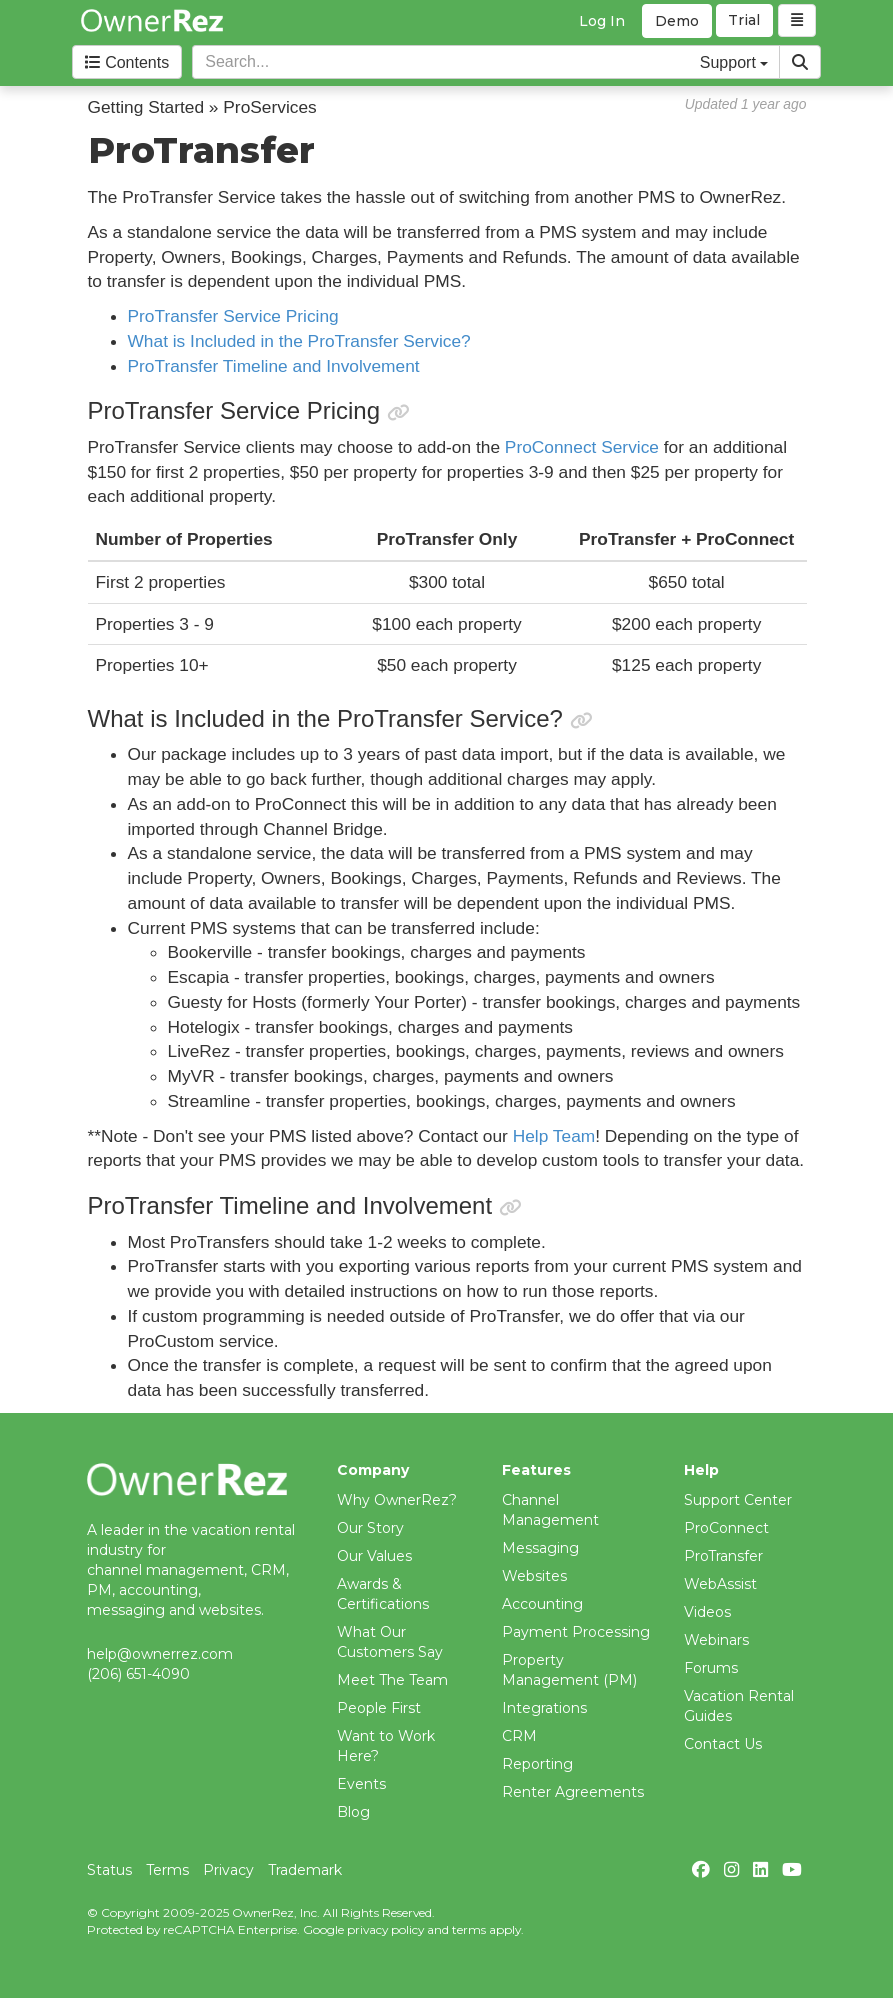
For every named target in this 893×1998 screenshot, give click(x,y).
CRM (519, 1736)
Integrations (544, 1708)
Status (109, 1870)
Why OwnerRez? (397, 1500)
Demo (677, 21)
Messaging (540, 1548)
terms (469, 1929)
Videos (707, 1612)
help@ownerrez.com (160, 1654)
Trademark (305, 1870)
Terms (167, 1870)
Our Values (374, 1556)
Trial (745, 21)
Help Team (554, 1136)
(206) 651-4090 (138, 1674)
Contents (127, 62)
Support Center (738, 1500)
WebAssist (720, 1584)
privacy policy (385, 1929)
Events (361, 1784)
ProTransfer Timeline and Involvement (274, 366)
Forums (711, 1668)
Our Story (370, 1528)
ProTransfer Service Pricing (233, 316)
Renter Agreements (573, 1792)
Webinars (716, 1640)
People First (379, 1708)
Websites (534, 1576)
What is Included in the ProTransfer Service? (299, 341)
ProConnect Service (582, 447)
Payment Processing (576, 1632)
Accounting (542, 1604)
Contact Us (723, 1744)
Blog (353, 1812)
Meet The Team (392, 1680)
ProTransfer (723, 1556)
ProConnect (726, 1528)
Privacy (228, 1870)
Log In (602, 21)
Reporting (537, 1764)
